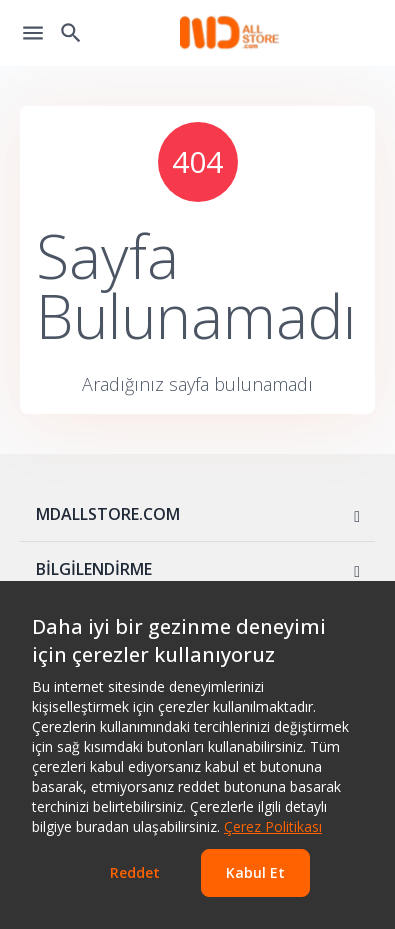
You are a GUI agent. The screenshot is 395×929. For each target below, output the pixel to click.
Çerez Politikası (273, 826)
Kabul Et (255, 872)
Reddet (135, 872)
